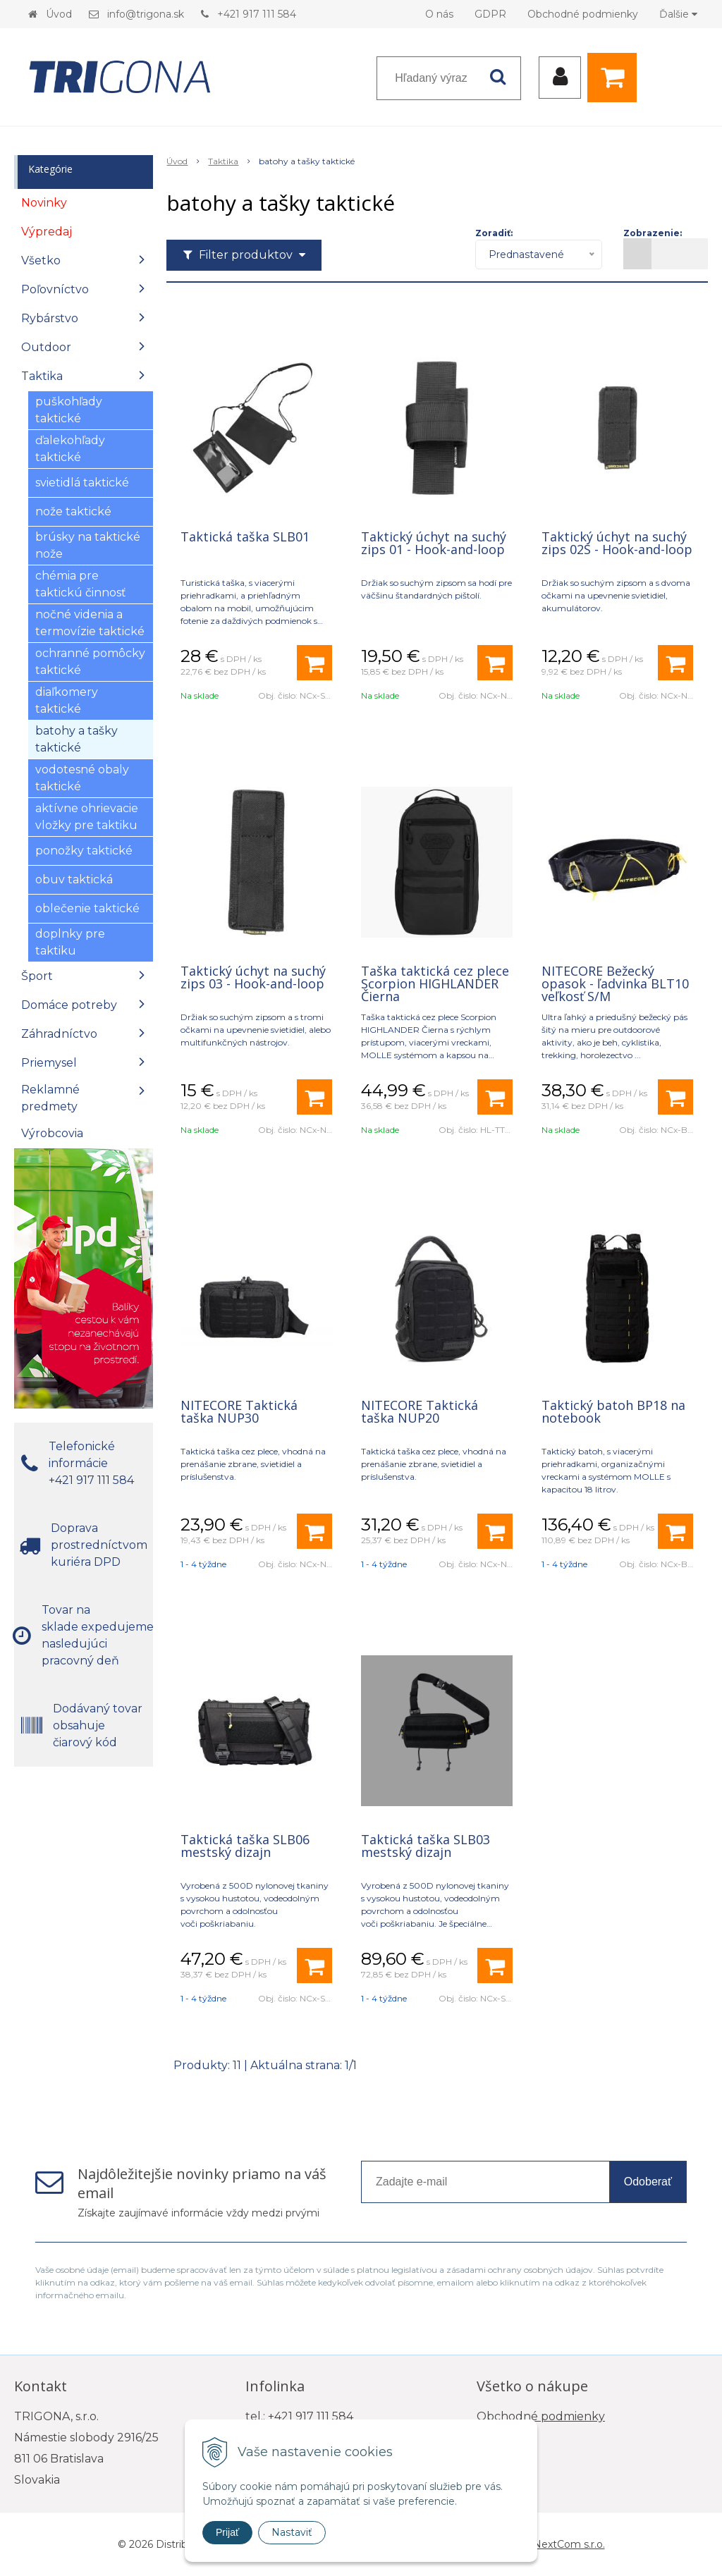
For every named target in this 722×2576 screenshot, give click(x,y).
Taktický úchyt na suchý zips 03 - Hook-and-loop (253, 977)
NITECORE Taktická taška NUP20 (419, 1411)
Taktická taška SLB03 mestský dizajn (425, 1845)
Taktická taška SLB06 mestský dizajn (245, 1845)
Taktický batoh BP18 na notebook (613, 1411)
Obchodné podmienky (582, 14)
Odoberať (648, 2182)
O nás (439, 14)
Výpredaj (46, 231)
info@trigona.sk (145, 14)
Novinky (44, 202)
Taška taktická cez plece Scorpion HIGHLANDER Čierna (435, 983)
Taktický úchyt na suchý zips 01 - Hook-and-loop (433, 543)
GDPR (490, 14)
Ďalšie (678, 14)
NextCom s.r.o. (569, 2544)
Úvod (59, 14)
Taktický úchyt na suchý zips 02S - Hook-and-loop (617, 543)
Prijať (227, 2532)
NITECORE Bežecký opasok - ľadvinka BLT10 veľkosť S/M (615, 983)
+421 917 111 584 (256, 14)
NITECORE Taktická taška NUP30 (239, 1411)
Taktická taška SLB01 (245, 536)
